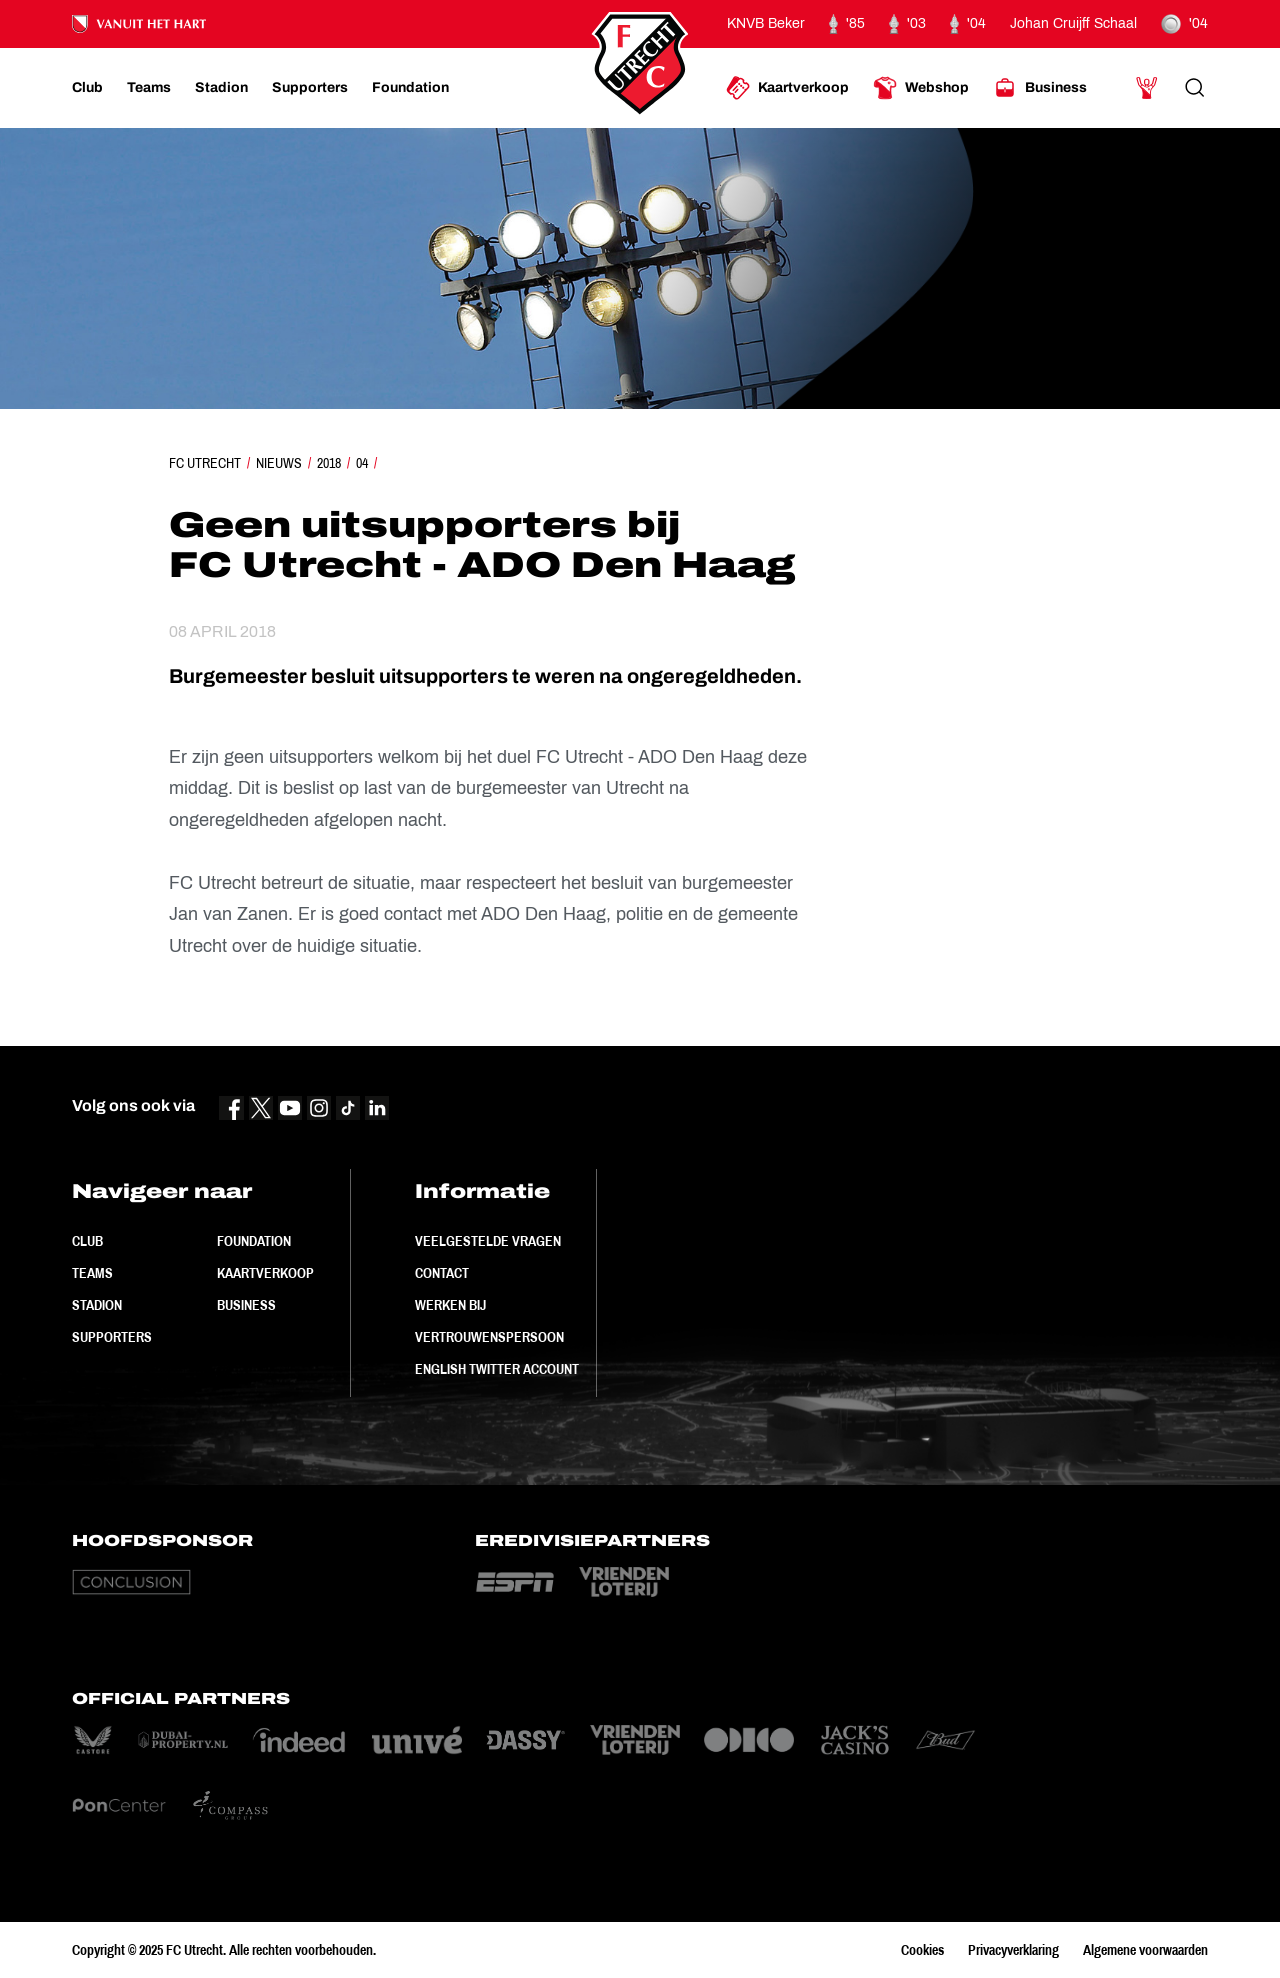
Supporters (112, 1337)
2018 (329, 463)
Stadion (97, 1305)
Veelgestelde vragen (488, 1241)
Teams (92, 1273)
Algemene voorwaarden (1145, 1950)
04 (362, 463)
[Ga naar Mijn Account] (1147, 88)
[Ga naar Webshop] (921, 88)
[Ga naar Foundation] (410, 88)
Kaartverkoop (265, 1273)
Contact (442, 1273)
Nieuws (279, 463)
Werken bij (450, 1305)
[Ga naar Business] (1040, 88)
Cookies (922, 1950)
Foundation (254, 1241)
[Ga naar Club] (87, 88)
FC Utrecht (205, 463)
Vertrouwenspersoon (489, 1337)
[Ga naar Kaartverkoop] (787, 88)
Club (87, 1241)
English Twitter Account (497, 1369)
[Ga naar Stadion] (221, 88)
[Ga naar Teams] (149, 88)
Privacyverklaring (1013, 1950)
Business (246, 1305)
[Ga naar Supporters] (310, 88)
